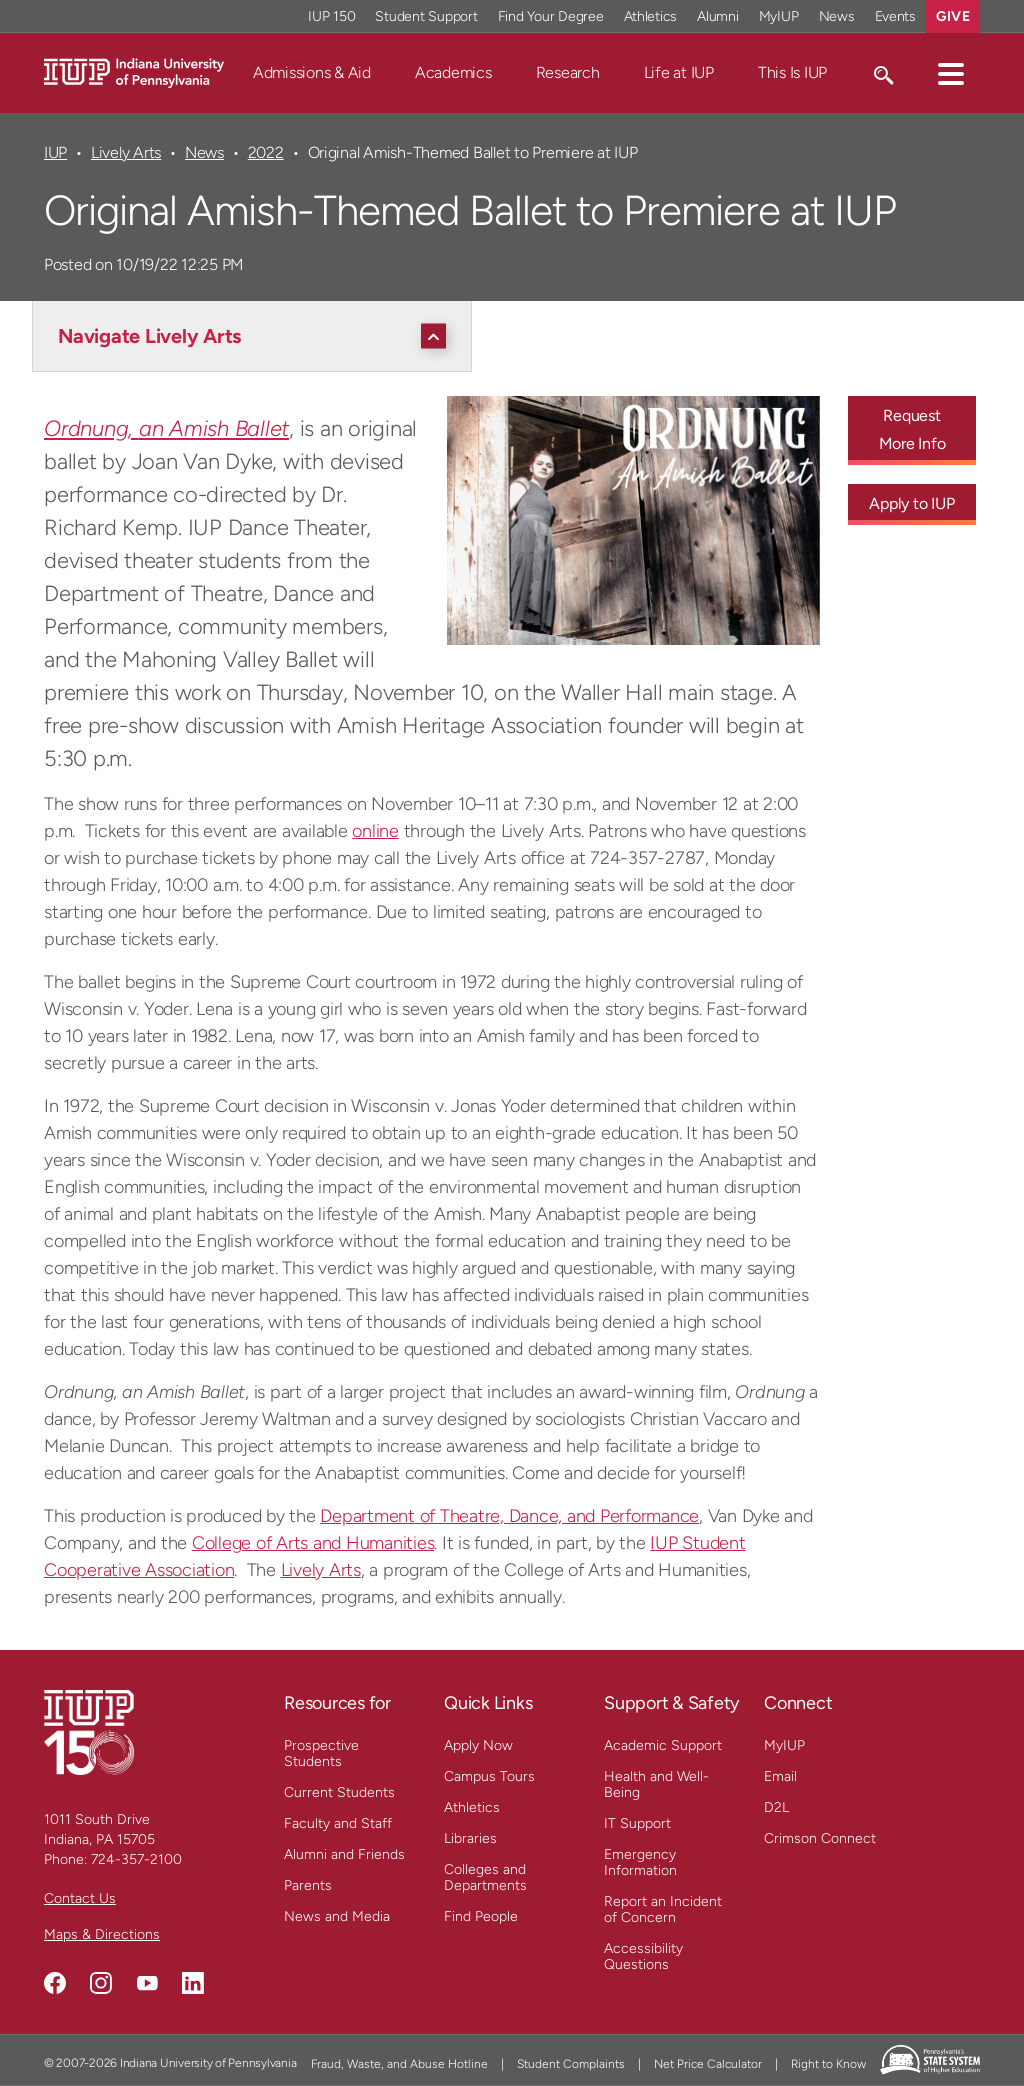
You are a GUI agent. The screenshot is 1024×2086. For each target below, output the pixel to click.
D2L (776, 1807)
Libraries (470, 1838)
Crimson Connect (820, 1838)
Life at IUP (679, 72)
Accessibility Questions (643, 1956)
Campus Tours (489, 1776)
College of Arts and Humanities (313, 1543)
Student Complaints (571, 2064)
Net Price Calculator (708, 2064)
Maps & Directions (102, 1934)
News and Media (337, 1916)
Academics (453, 72)
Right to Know (828, 2064)
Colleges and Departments (485, 1877)
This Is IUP (792, 72)
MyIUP (784, 1745)
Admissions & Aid (312, 72)
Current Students (339, 1792)
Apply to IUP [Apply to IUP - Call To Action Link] (911, 503)
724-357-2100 (136, 1859)
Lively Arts (126, 152)
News (204, 152)
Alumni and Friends (344, 1854)
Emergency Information (640, 1862)
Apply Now (478, 1745)
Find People (481, 1916)
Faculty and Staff (338, 1823)
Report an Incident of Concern (663, 1909)
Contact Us (80, 1898)
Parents (308, 1885)
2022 (266, 152)
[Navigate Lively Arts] (257, 336)
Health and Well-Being (656, 1784)
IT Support (637, 1823)
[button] (951, 73)
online (375, 831)
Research (568, 72)
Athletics (472, 1807)
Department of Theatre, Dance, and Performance (509, 1516)
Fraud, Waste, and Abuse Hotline (399, 2064)
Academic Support (663, 1745)
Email (780, 1776)
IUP (55, 152)
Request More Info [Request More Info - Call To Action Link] (912, 429)
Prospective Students (321, 1753)
